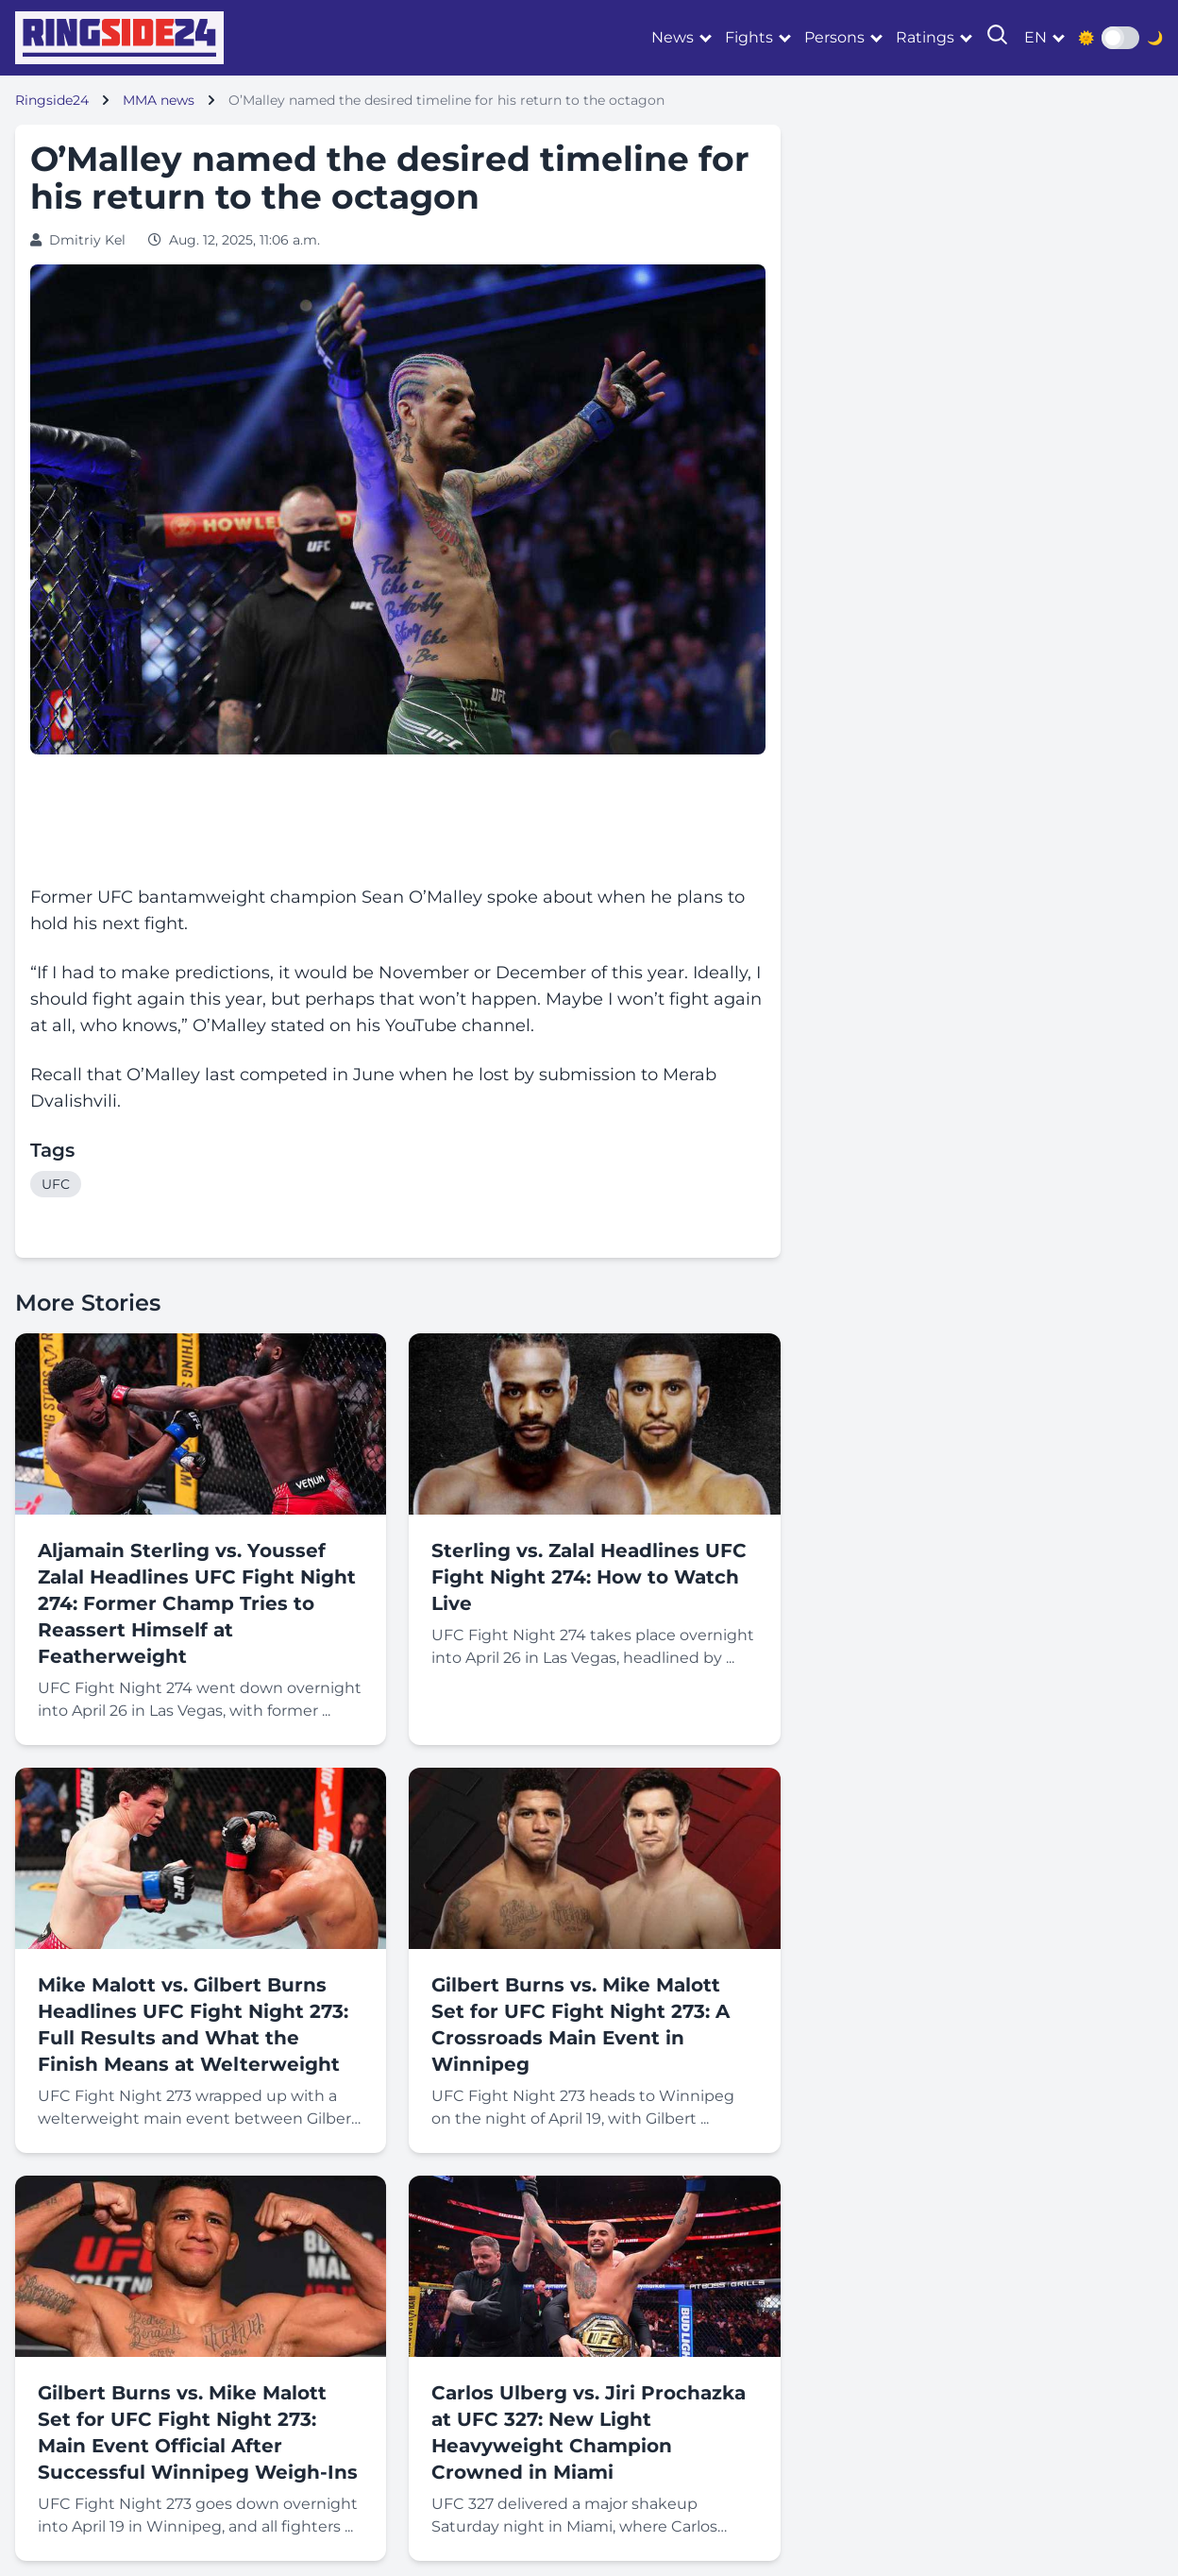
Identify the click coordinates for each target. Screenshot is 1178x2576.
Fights (749, 37)
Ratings (925, 37)
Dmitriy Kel (87, 239)
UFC (56, 1184)
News (672, 37)
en (1035, 37)
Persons (834, 37)
